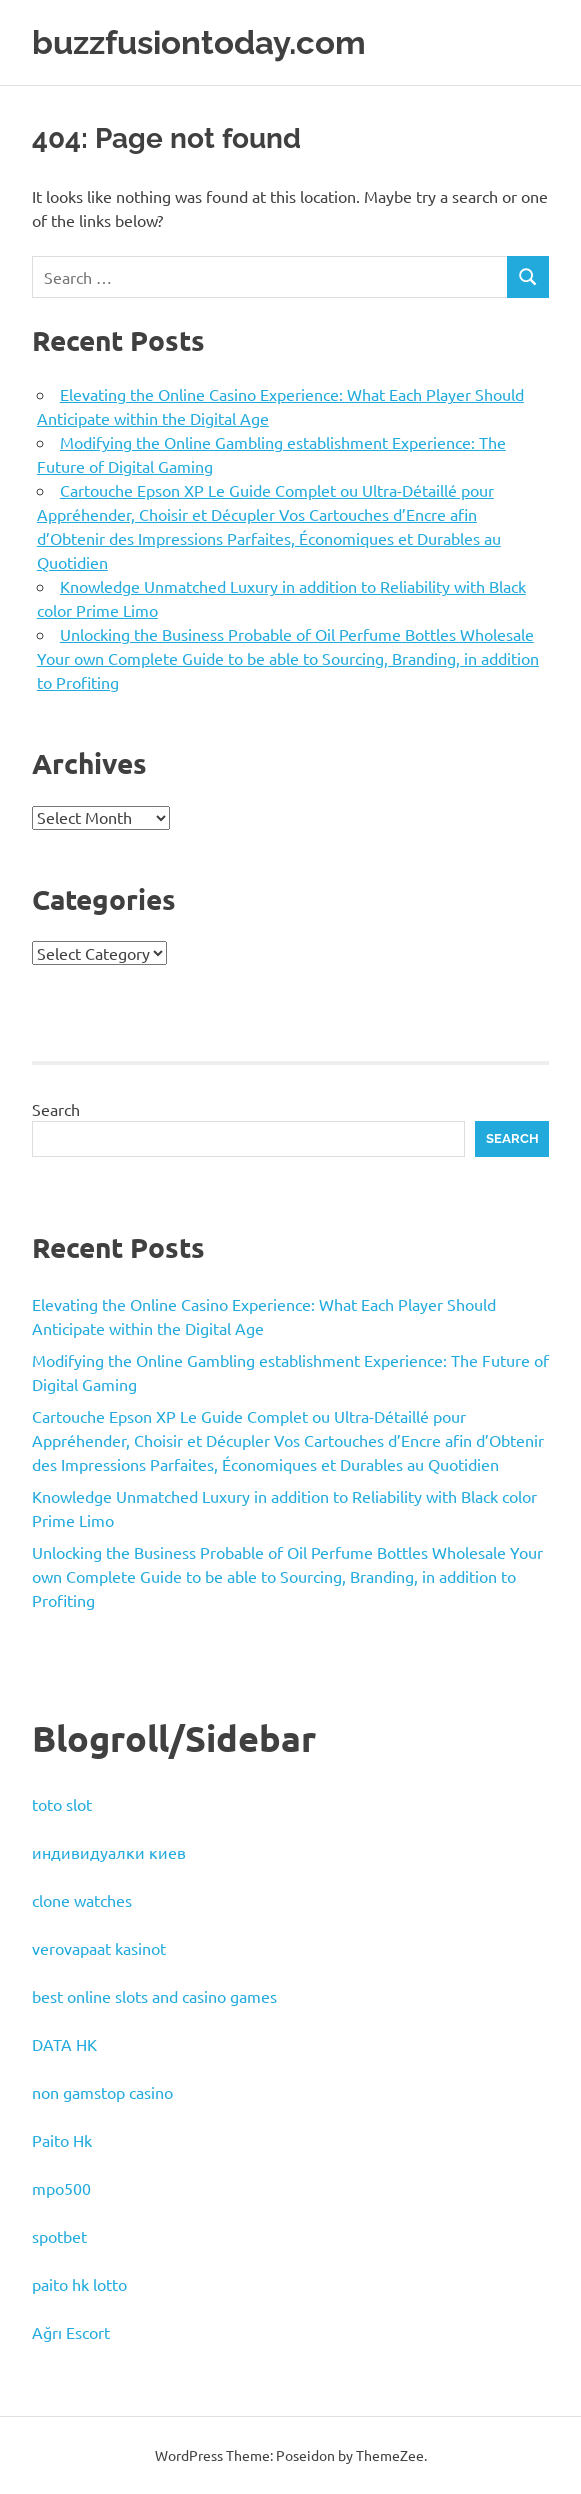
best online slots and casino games (154, 1996)
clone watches (82, 1900)
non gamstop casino (102, 2092)
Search (56, 1109)
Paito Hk (62, 2140)
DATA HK (64, 2044)
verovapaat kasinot (99, 1948)
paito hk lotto (79, 2284)
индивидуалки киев (109, 1852)
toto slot (62, 1804)
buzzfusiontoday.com (210, 41)
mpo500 (61, 2188)
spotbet (59, 2236)
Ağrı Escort (71, 2332)
